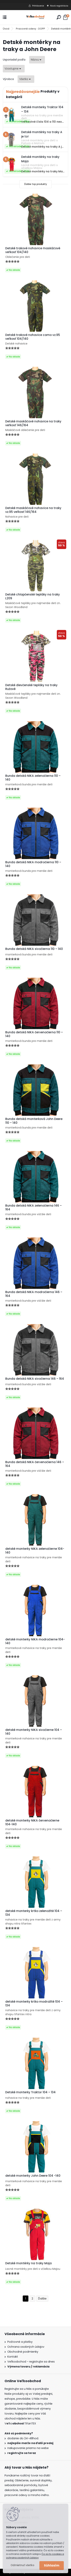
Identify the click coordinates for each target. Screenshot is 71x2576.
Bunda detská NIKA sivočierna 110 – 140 (34, 949)
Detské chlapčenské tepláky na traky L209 (32, 596)
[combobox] (37, 59)
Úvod (6, 28)
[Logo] (35, 17)
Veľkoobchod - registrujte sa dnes (31, 2361)
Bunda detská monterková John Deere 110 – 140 (33, 1121)
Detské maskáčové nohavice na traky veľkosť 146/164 (33, 423)
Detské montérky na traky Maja (28, 2263)
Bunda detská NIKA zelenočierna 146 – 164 (33, 1207)
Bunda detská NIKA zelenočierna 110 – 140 (33, 778)
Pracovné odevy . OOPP (30, 28)
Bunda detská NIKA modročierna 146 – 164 (33, 1294)
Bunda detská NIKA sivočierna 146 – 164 (34, 1379)
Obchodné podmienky (22, 2352)
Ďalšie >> (42, 2298)
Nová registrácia (59, 5)
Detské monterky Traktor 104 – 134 (30, 2092)
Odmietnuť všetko (22, 2565)
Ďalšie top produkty (35, 184)
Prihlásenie (38, 5)
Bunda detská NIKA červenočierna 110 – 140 (34, 1034)
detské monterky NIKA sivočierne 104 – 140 (33, 1732)
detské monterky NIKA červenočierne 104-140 (32, 1822)
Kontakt (12, 2357)
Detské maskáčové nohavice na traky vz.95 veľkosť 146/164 (33, 510)
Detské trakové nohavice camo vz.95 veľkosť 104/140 (32, 337)
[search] (58, 17)
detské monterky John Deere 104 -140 (32, 2176)
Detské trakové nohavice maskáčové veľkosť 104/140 (32, 250)
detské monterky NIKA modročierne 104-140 (35, 1641)
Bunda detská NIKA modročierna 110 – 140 (33, 864)
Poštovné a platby (20, 2342)
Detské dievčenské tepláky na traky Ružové (31, 687)
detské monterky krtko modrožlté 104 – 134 (34, 2003)
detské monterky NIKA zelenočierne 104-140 (34, 1551)
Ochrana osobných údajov (25, 2347)
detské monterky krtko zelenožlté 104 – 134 (33, 1913)
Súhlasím (51, 2565)
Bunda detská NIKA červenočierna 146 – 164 (34, 1464)
